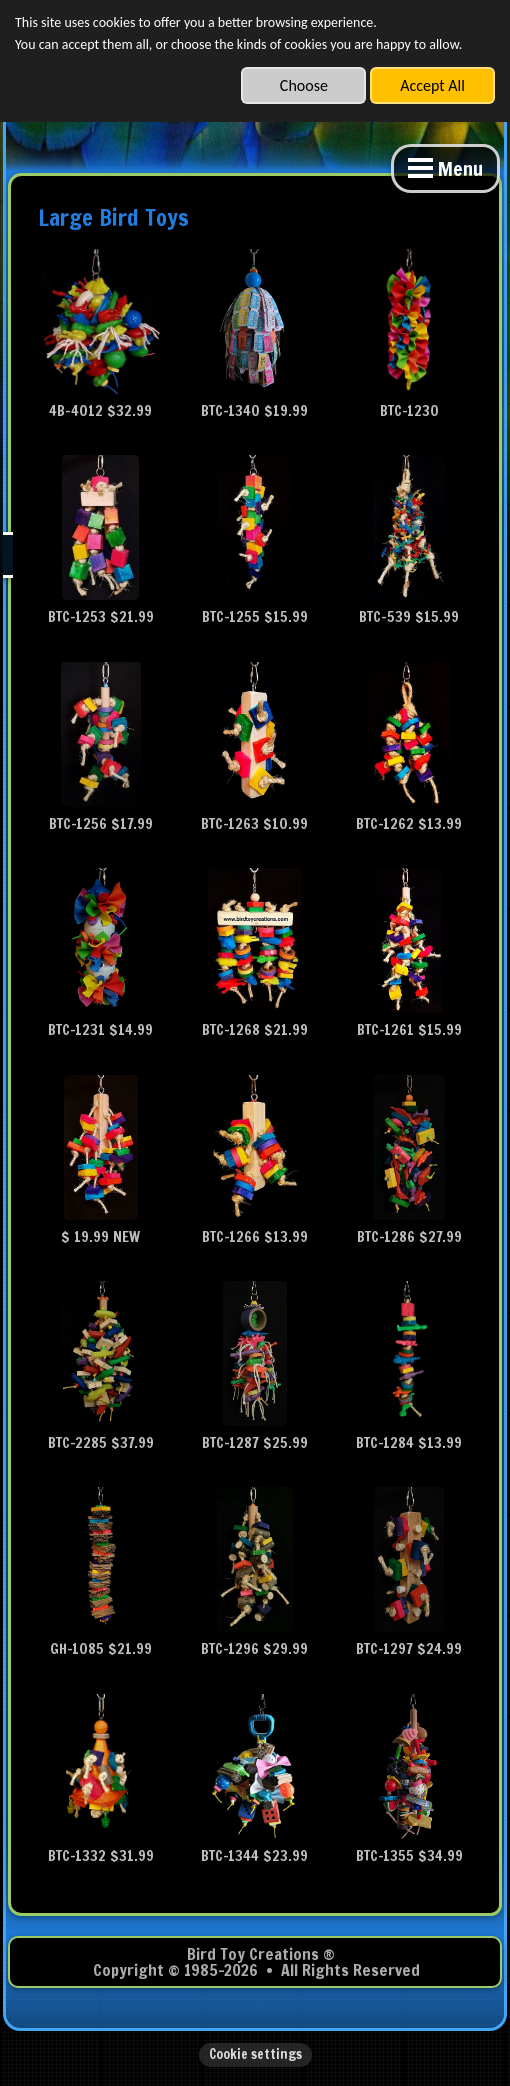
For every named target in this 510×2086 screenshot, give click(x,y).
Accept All (432, 85)
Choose (304, 85)
